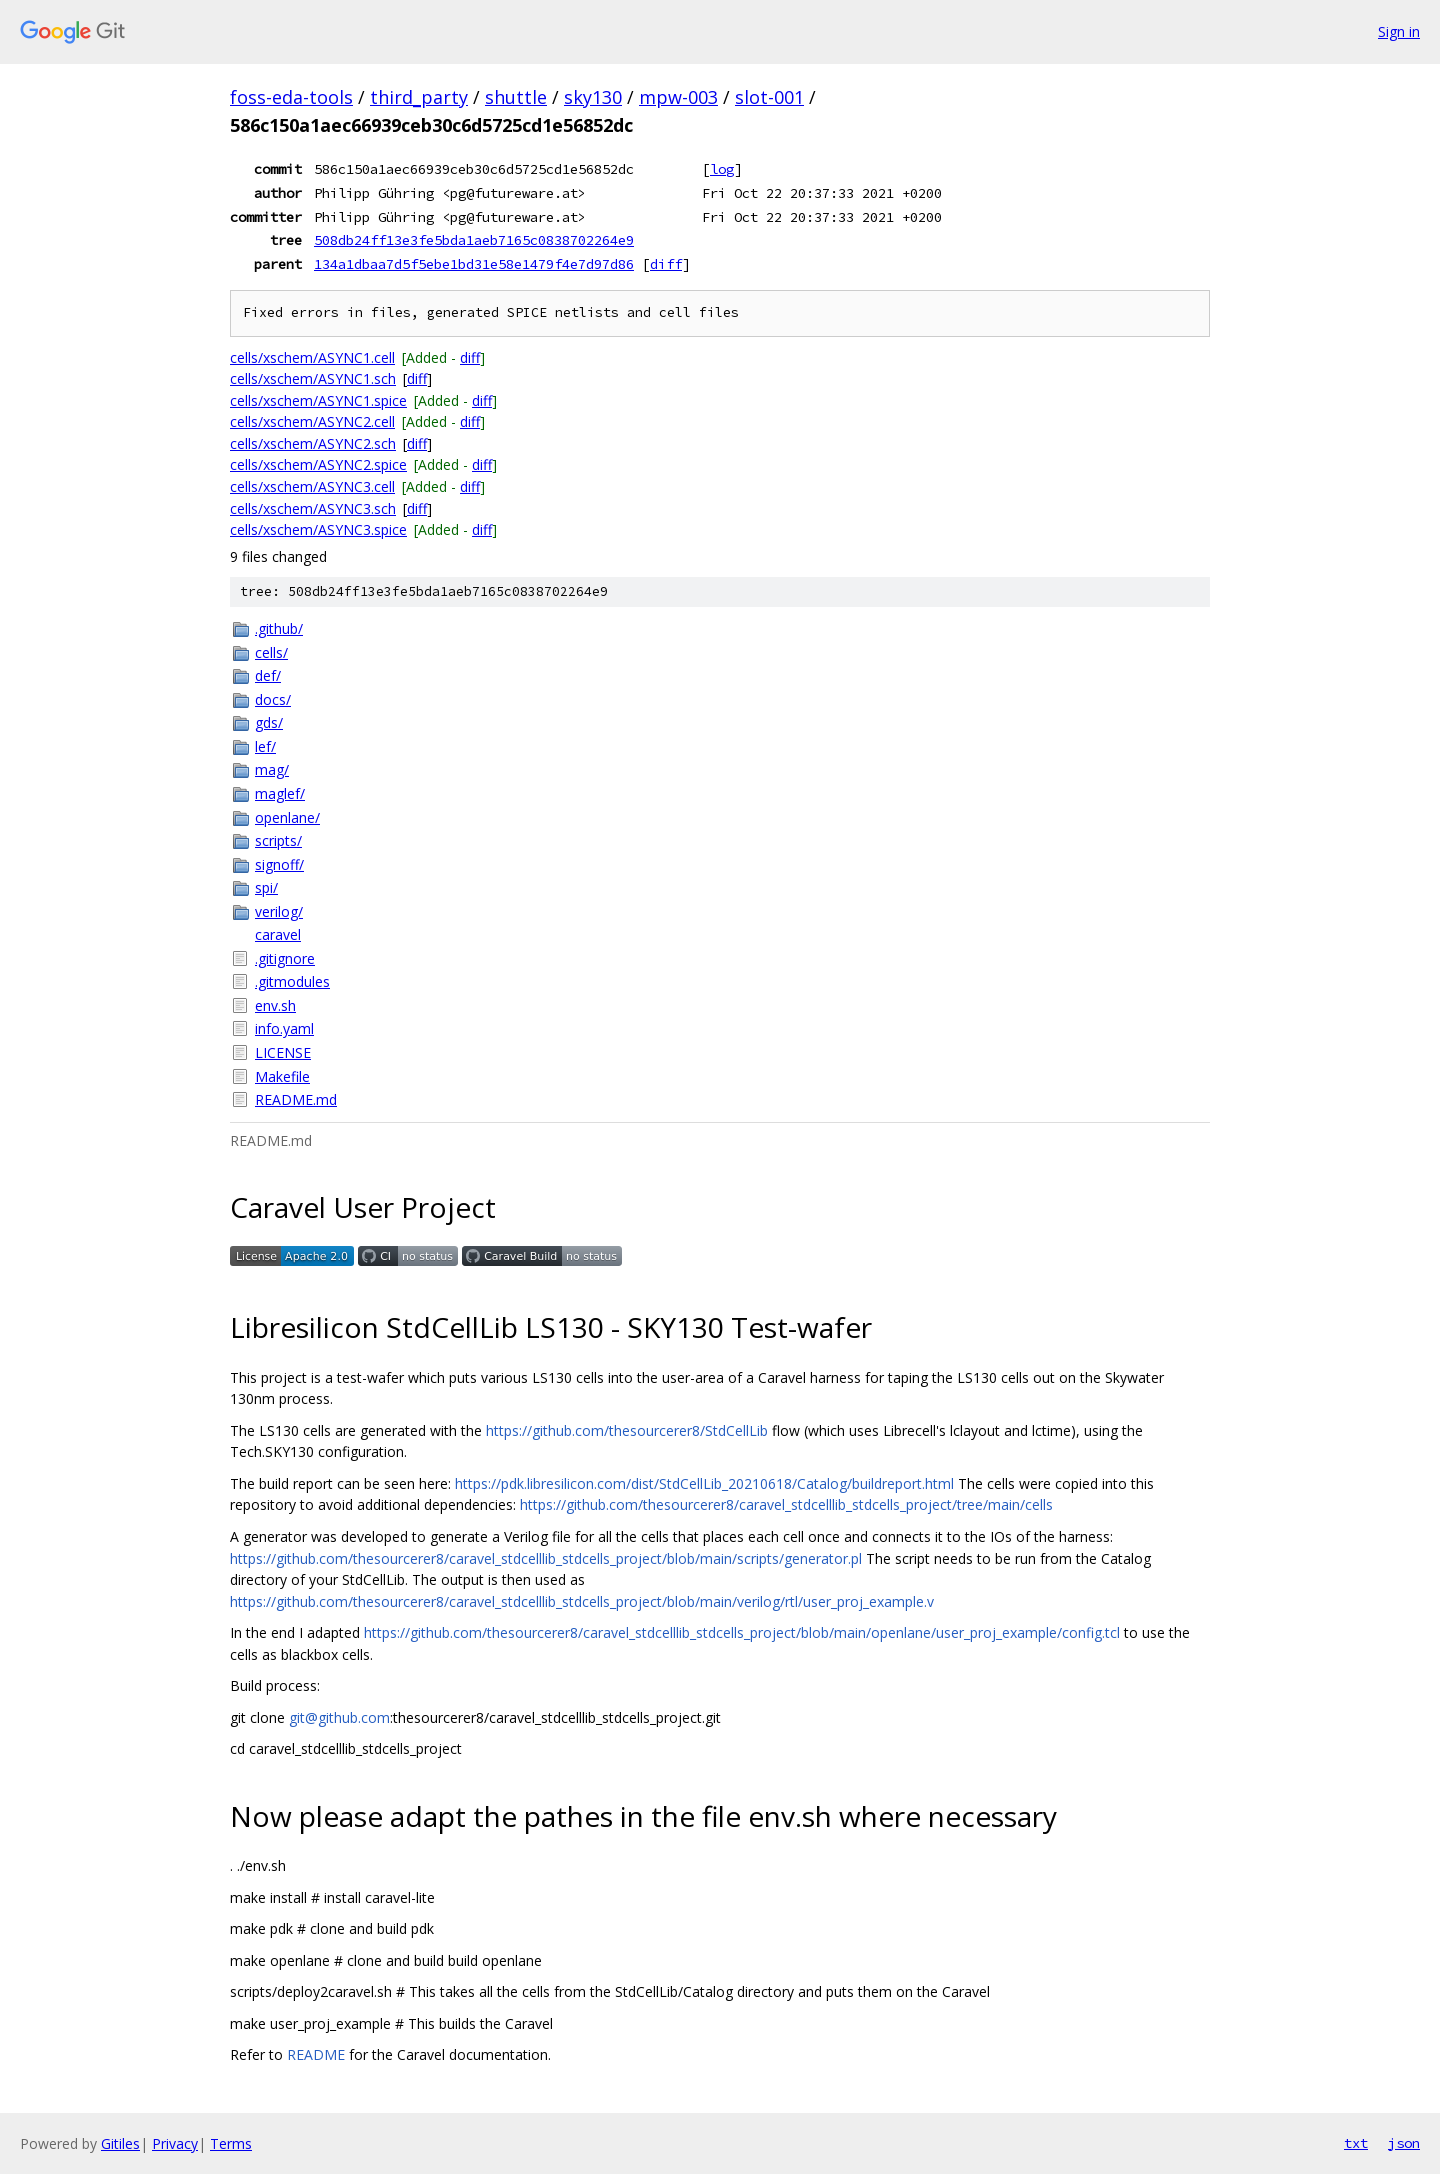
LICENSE (283, 1052)
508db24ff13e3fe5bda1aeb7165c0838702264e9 (474, 240)
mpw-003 (678, 97)
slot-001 (769, 97)
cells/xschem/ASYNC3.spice (318, 529)
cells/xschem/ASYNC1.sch (313, 378)
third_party (419, 97)
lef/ (265, 746)
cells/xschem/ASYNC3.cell (312, 486)
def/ (268, 675)
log (722, 169)
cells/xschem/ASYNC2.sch (313, 443)
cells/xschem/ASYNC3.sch (313, 508)
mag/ (272, 769)
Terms (231, 2143)
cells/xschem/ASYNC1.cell (312, 357)
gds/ (269, 722)
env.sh (275, 1005)
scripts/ (278, 840)
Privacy (175, 2143)
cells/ (271, 652)
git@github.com (339, 1717)
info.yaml (284, 1028)
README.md (296, 1099)
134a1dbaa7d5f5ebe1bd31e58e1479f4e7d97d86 (474, 264)
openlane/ (287, 817)
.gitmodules (292, 981)
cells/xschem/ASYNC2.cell (312, 421)
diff (666, 264)
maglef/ (280, 793)
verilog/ (279, 911)
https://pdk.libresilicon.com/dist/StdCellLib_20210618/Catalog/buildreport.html (704, 1483)
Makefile (282, 1076)
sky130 (593, 97)
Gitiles (120, 2143)
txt (1356, 2143)
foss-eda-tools (291, 97)
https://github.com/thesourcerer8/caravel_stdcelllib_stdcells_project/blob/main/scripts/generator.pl (546, 1558)
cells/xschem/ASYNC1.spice (318, 400)
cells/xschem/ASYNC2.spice (318, 464)
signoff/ (279, 864)
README (316, 2054)
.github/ (279, 628)
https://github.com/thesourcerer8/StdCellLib (627, 1430)
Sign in (1399, 31)
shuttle (516, 97)
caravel (278, 934)
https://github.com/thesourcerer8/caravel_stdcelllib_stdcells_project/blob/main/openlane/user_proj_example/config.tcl (742, 1632)
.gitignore (285, 958)
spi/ (266, 887)
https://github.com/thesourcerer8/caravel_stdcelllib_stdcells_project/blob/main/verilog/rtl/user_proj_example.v (582, 1601)
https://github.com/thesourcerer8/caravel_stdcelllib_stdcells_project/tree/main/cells (786, 1504)
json (1404, 2143)
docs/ (273, 699)
